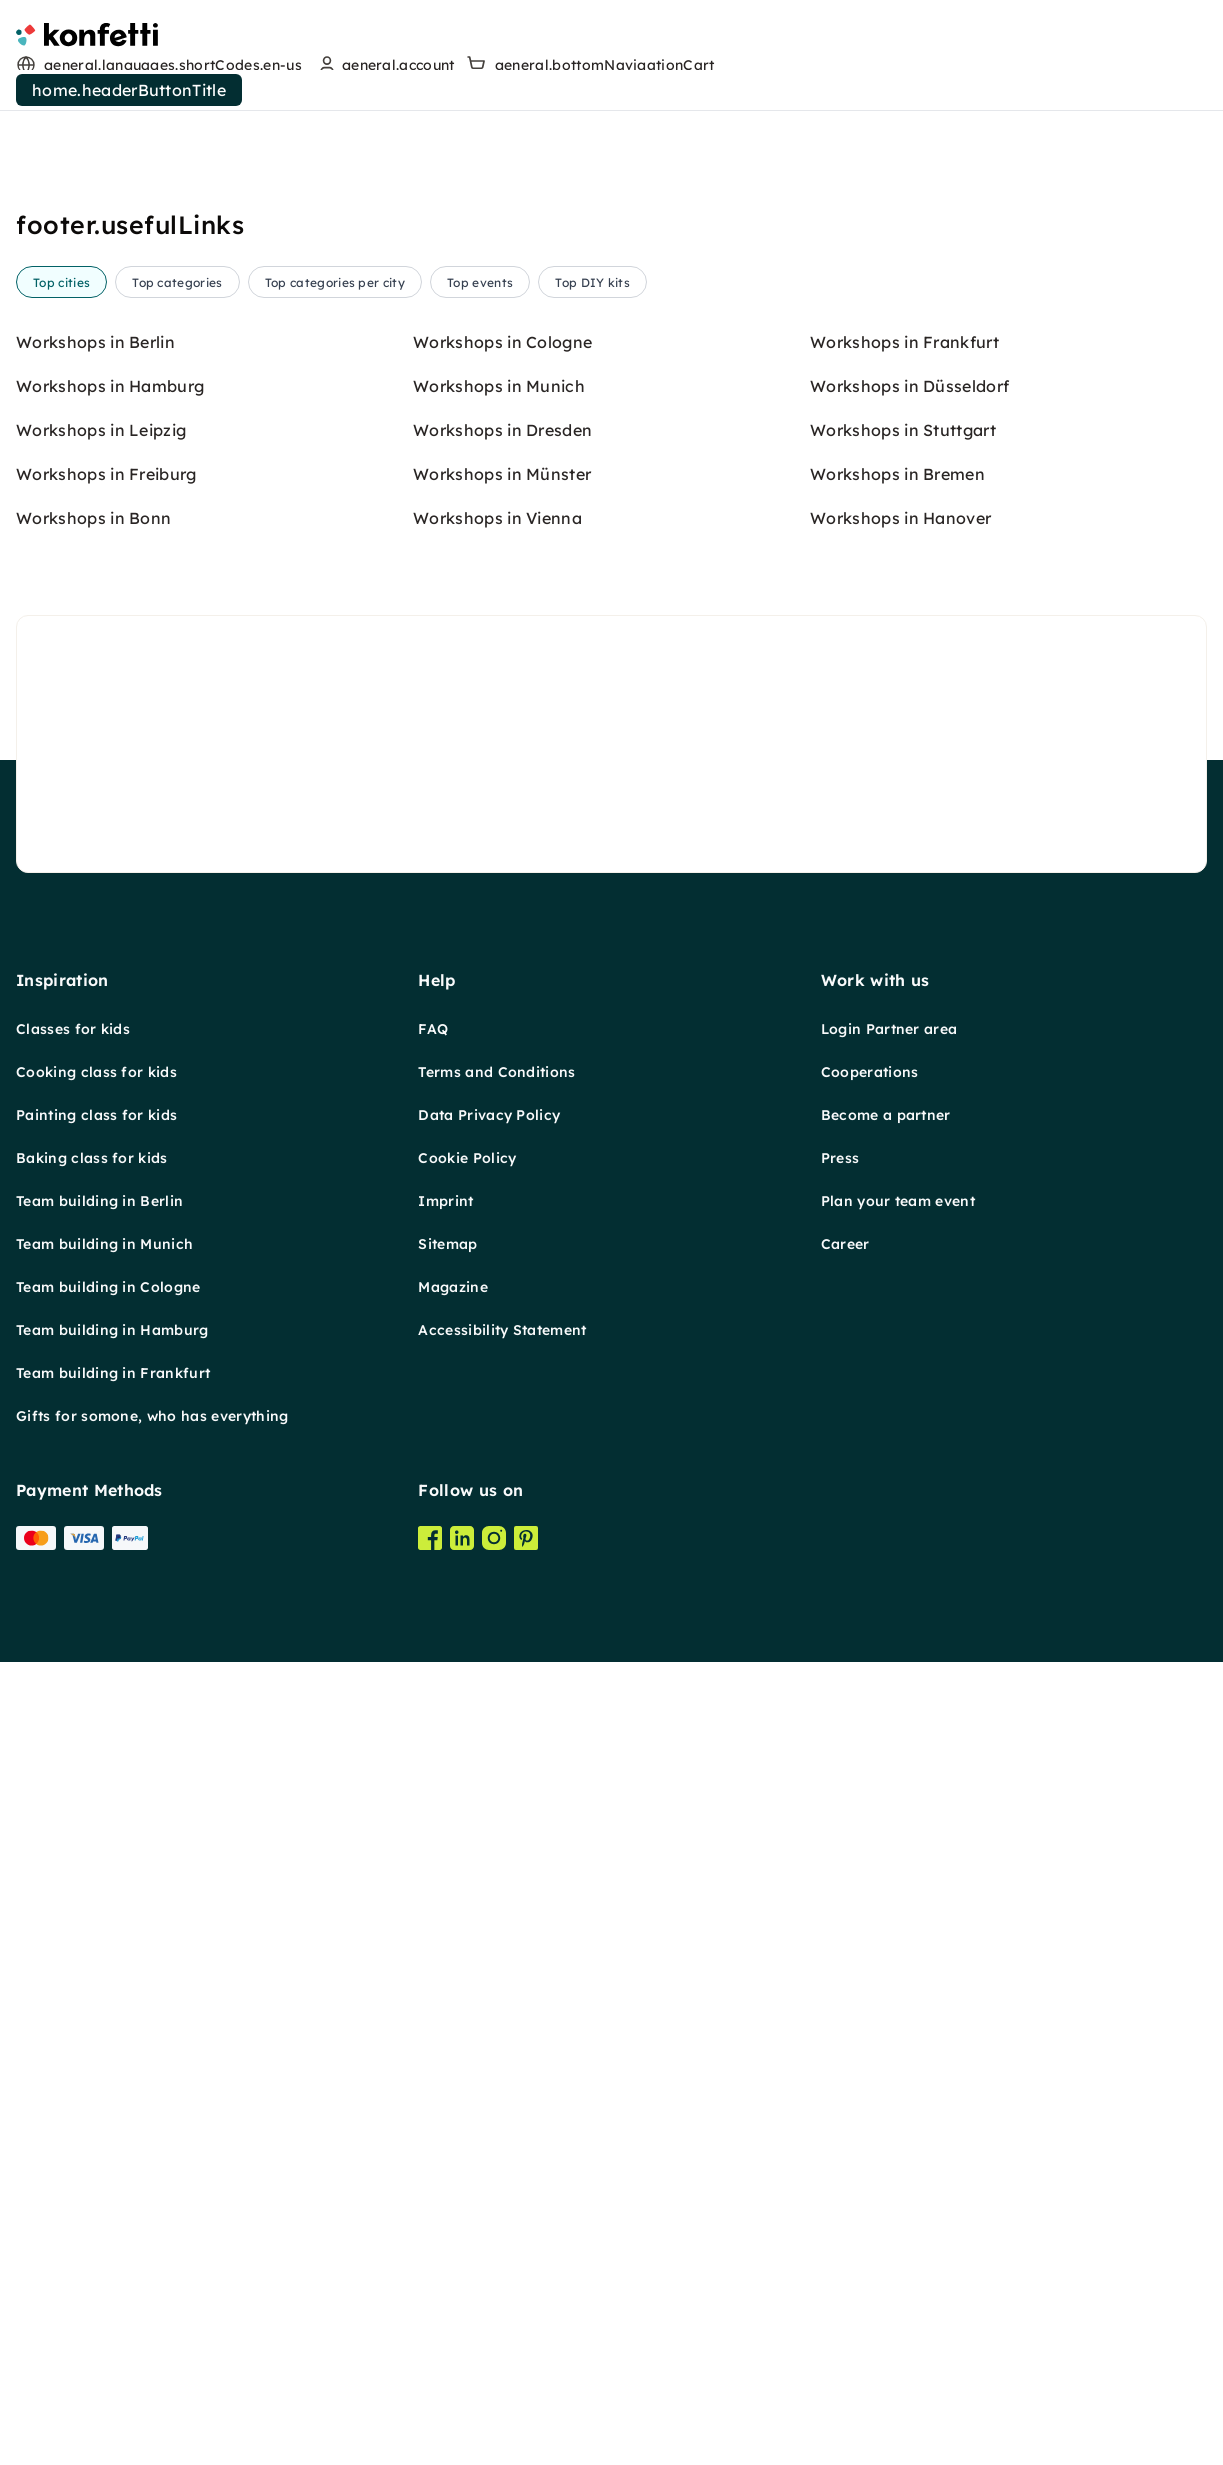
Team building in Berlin (99, 1201)
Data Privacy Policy (489, 1115)
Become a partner (886, 1115)
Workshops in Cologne (502, 342)
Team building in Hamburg (112, 1330)
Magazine (453, 1287)
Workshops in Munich (499, 386)
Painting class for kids (96, 1115)
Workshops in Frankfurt (904, 342)
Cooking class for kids (96, 1072)
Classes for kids (73, 1029)
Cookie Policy (467, 1158)
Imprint (445, 1201)
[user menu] (384, 65)
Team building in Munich (104, 1244)
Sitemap (447, 1244)
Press (840, 1158)
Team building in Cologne (108, 1287)
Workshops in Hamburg (110, 386)
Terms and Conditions (496, 1072)
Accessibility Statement (502, 1330)
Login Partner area (889, 1029)
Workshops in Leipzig (101, 430)
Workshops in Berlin (95, 342)
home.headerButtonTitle (129, 90)
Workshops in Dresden (502, 430)
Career (845, 1244)
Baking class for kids (92, 1158)
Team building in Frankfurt (113, 1373)
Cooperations (870, 1072)
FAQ (433, 1029)
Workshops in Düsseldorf (909, 386)
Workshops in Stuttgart (903, 430)
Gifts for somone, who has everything (152, 1416)
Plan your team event (898, 1201)
